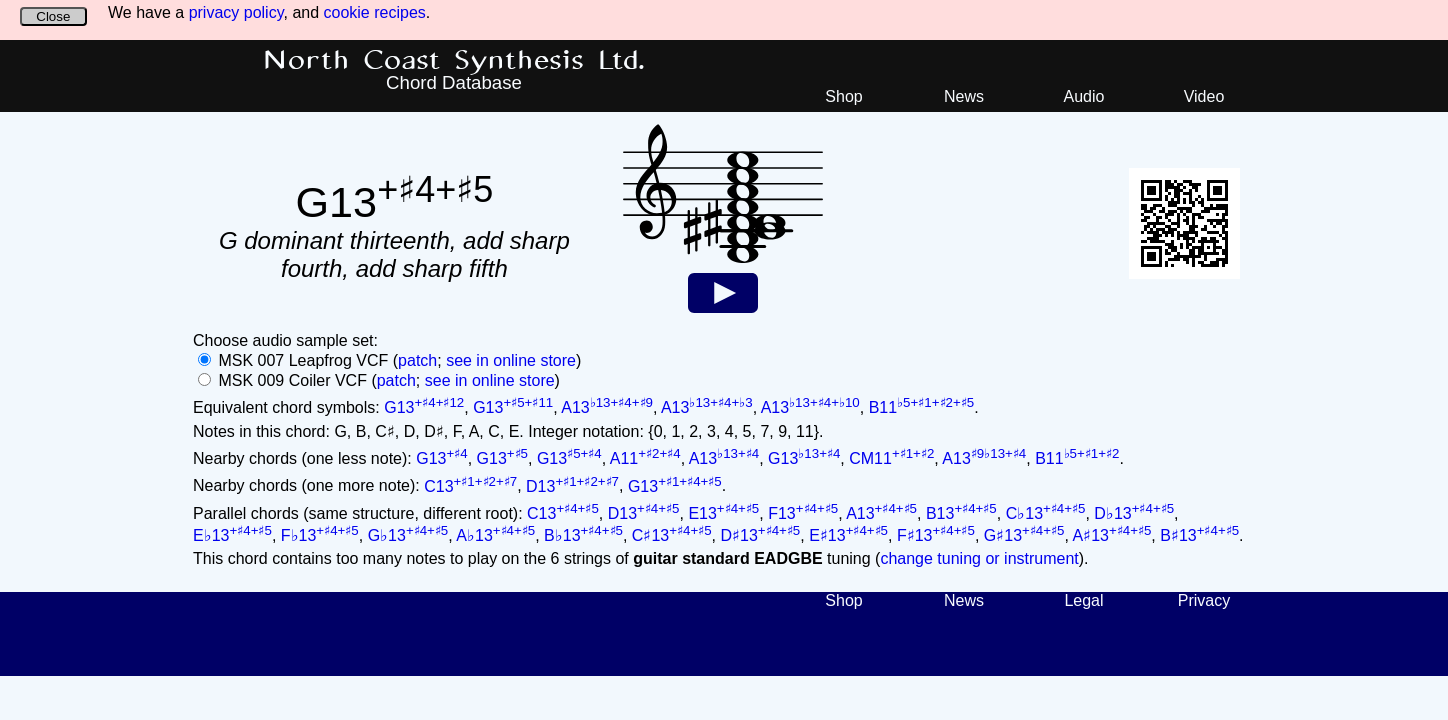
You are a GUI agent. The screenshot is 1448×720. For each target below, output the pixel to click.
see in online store (511, 360)
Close (53, 16)
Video (1204, 96)
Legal (1083, 600)
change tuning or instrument (979, 558)
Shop (843, 96)
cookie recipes (375, 12)
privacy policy (236, 12)
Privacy (1204, 600)
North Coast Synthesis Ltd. (454, 61)
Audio (1084, 96)
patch (417, 360)
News (964, 96)
